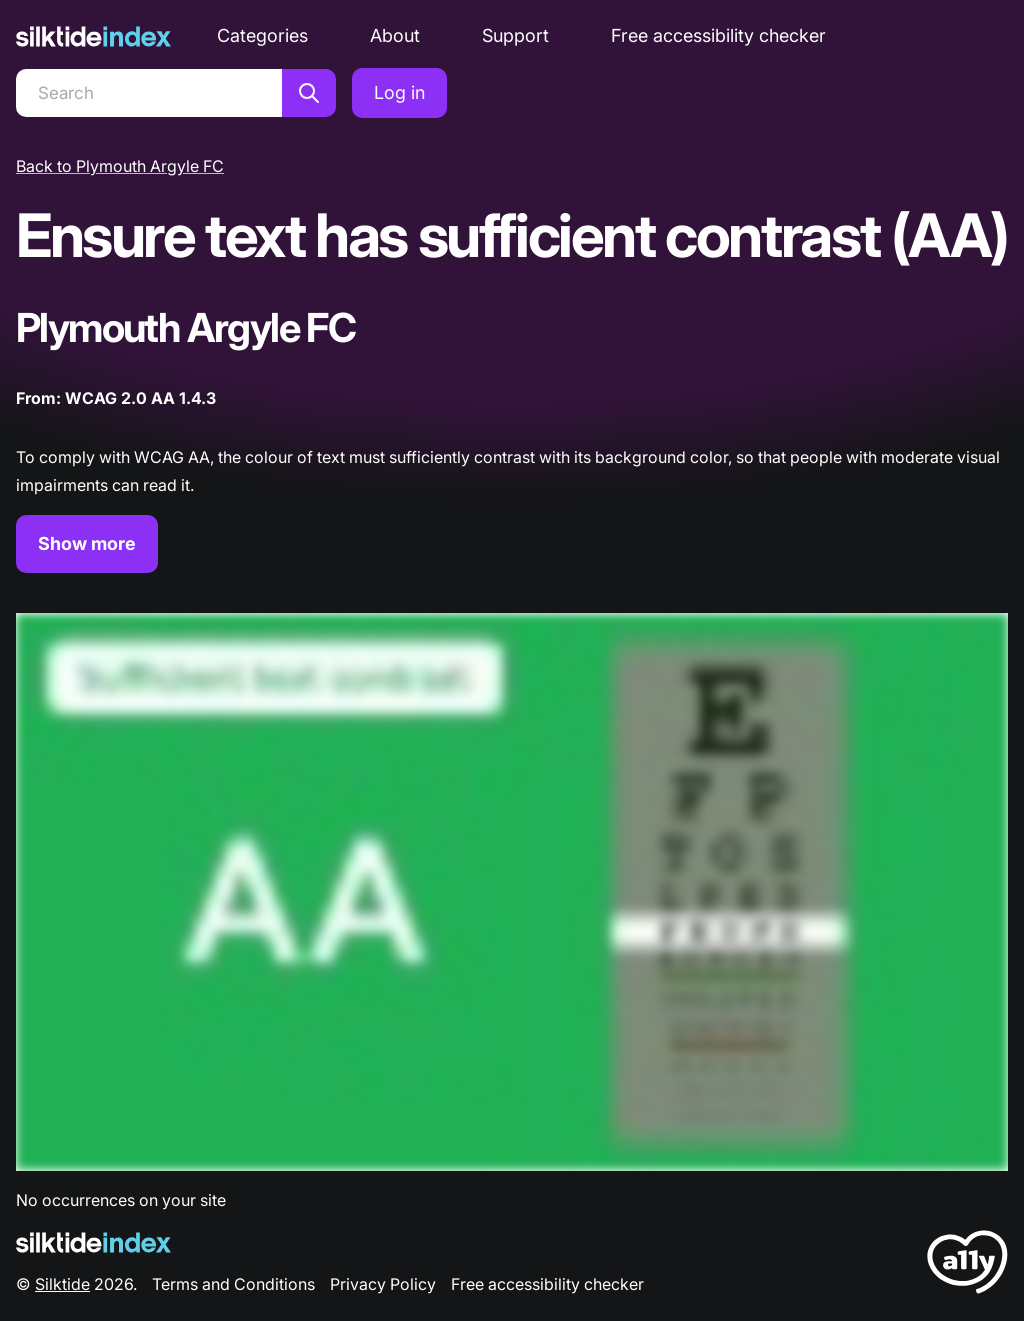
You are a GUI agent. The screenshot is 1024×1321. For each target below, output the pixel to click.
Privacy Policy (383, 1284)
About (395, 35)
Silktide (62, 1284)
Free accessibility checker (718, 35)
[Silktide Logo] (93, 1242)
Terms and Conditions (233, 1284)
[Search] (149, 93)
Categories (262, 35)
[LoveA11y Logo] (967, 1265)
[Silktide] (93, 36)
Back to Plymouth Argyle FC (120, 166)
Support (515, 35)
